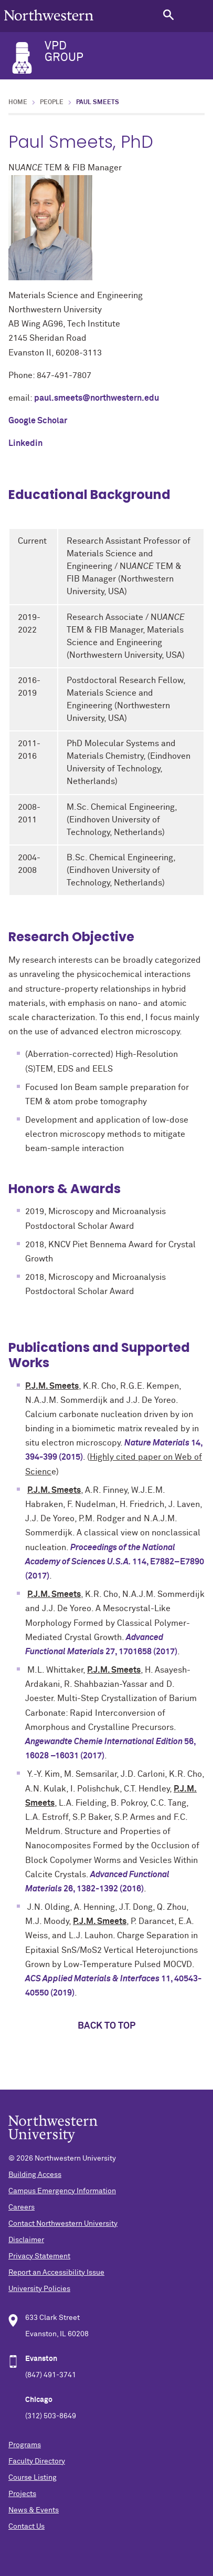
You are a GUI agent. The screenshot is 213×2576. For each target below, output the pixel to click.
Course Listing (32, 2477)
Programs (24, 2445)
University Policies (39, 2289)
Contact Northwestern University (63, 2223)
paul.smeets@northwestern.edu (96, 398)
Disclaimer (26, 2240)
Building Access (34, 2174)
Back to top (106, 2026)
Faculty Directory (36, 2461)
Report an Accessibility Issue (56, 2272)
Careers (21, 2207)
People (51, 102)
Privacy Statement (39, 2256)
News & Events (33, 2510)
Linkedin (25, 443)
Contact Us (26, 2526)
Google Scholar (37, 420)
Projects (22, 2494)
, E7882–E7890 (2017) (114, 1561)
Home (17, 102)
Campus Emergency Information (62, 2191)
